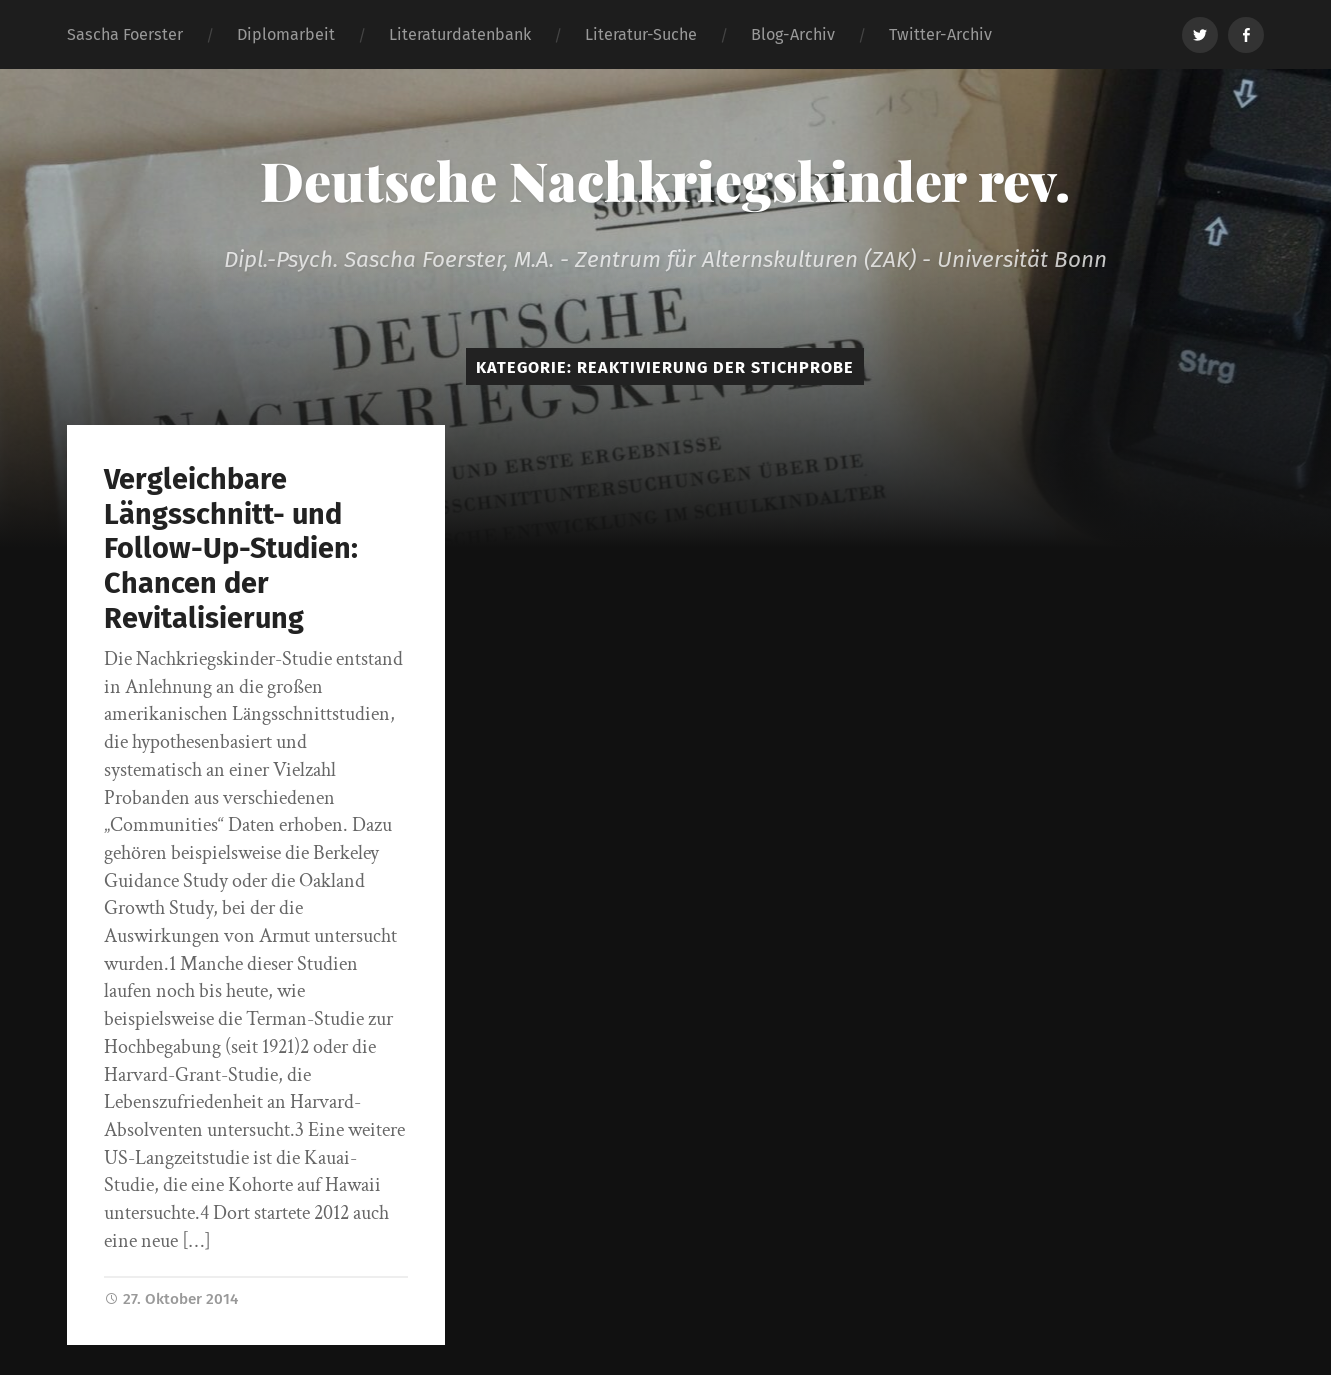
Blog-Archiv (793, 34)
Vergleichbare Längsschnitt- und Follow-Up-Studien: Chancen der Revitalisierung (231, 548)
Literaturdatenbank (460, 34)
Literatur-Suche (641, 34)
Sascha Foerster (125, 34)
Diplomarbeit (286, 34)
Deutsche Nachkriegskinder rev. (665, 180)
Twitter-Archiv (940, 34)
